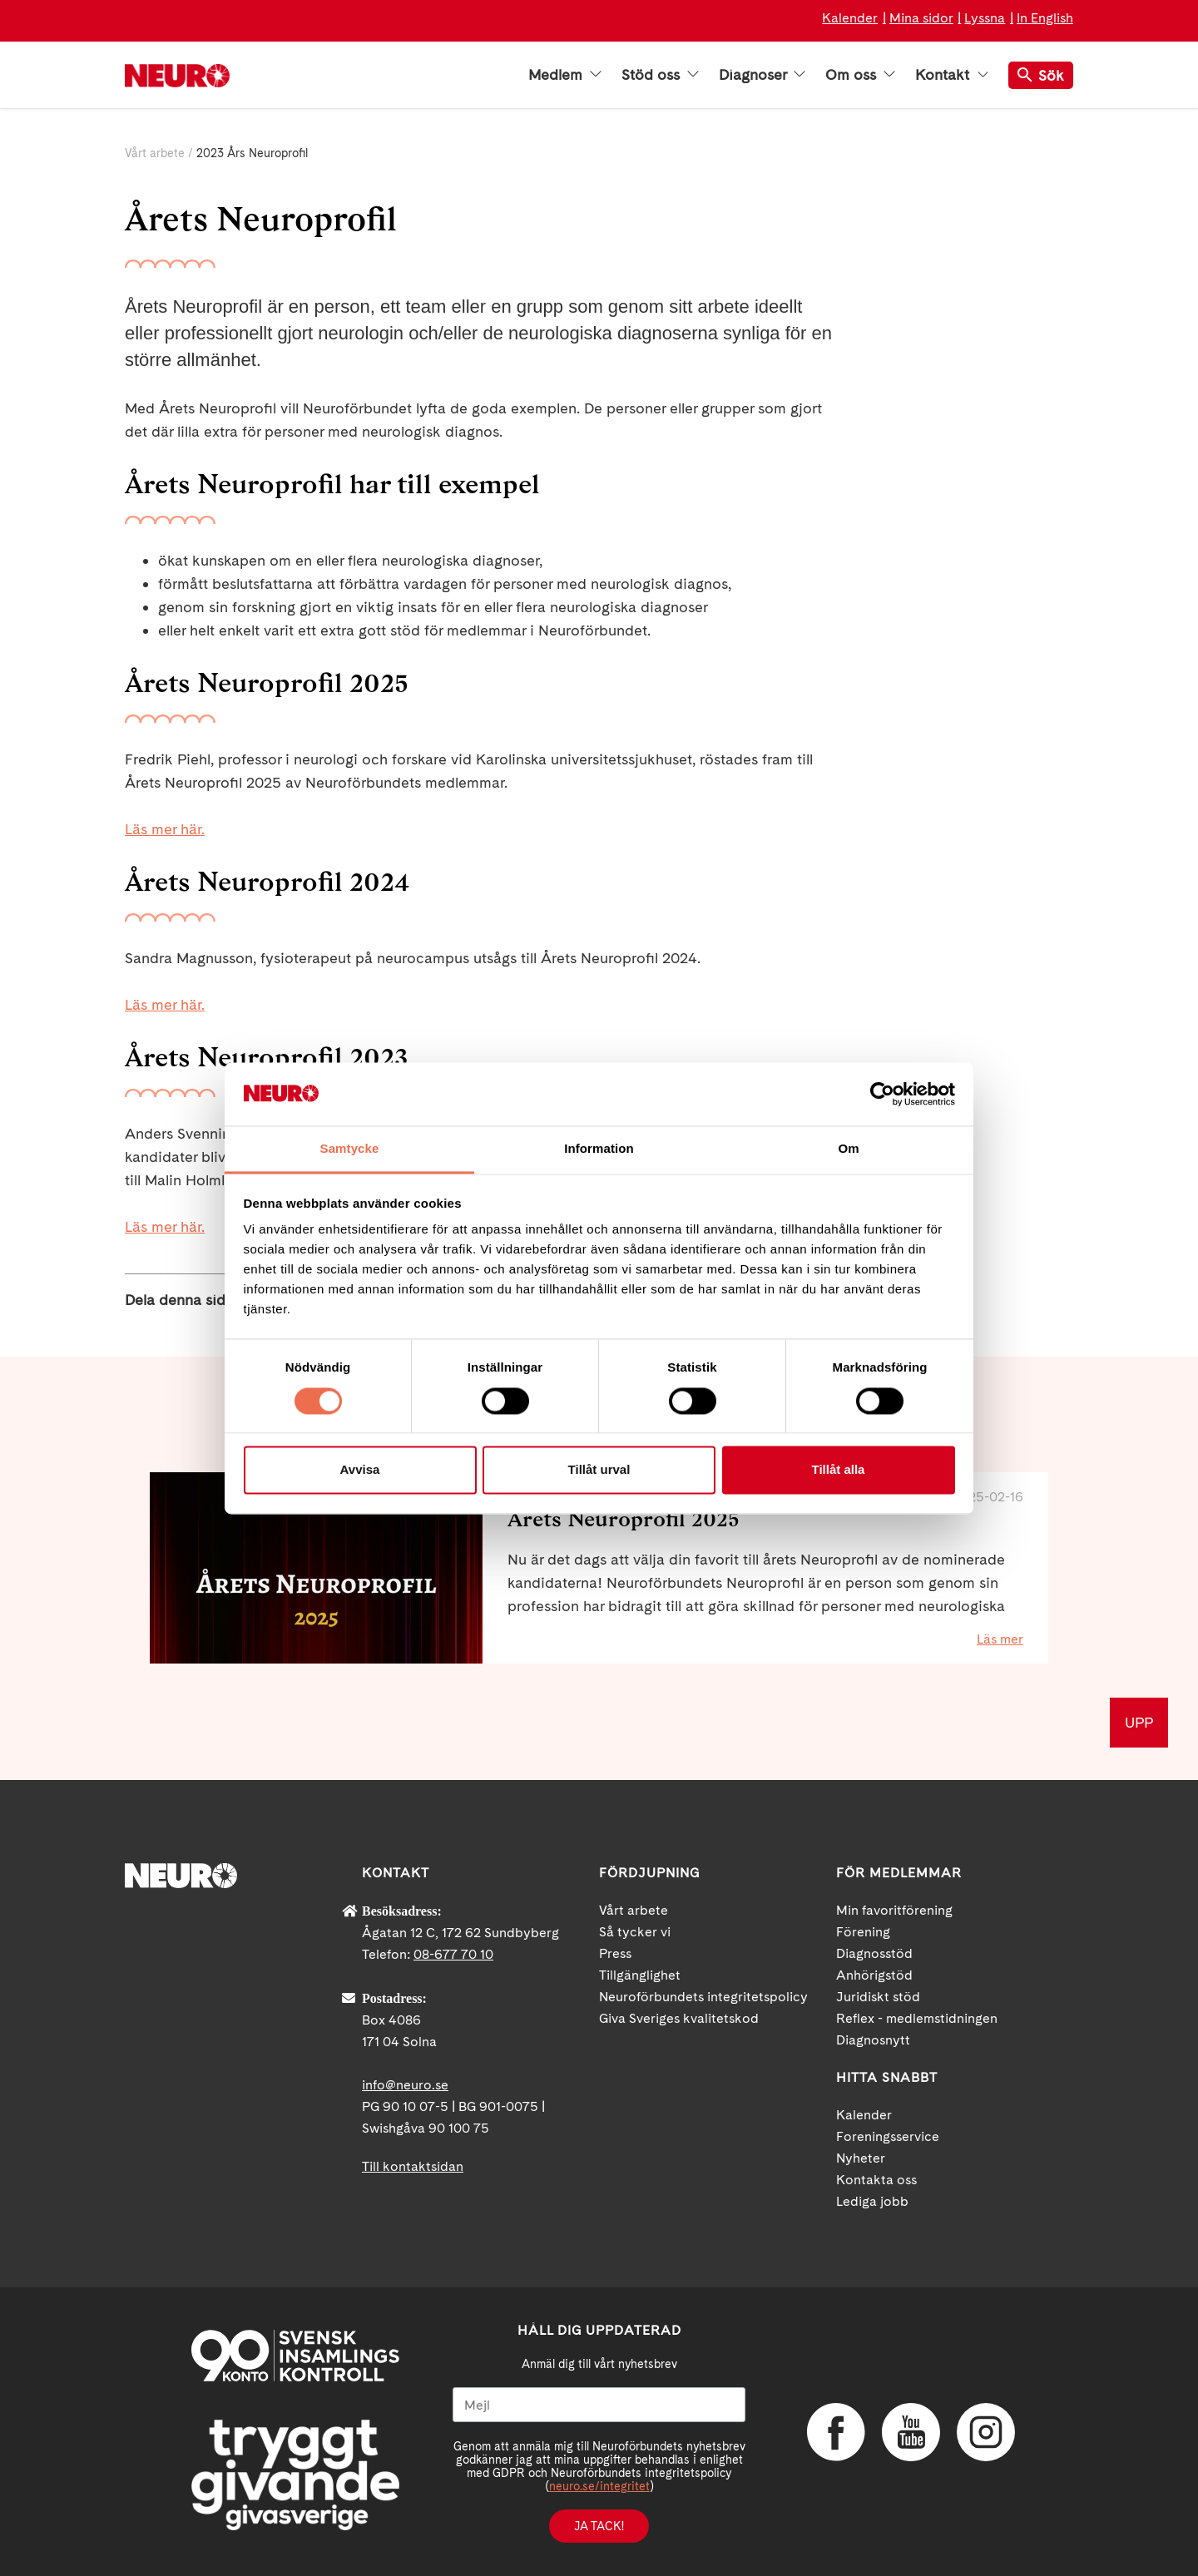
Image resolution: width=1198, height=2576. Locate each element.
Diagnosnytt (873, 2040)
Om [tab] (848, 1149)
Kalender (850, 18)
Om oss (860, 74)
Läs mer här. (165, 1004)
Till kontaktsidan (412, 2166)
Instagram (986, 2432)
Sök (1040, 75)
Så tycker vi (635, 1932)
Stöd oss (660, 74)
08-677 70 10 (453, 1954)
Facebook (836, 2432)
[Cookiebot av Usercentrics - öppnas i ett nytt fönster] (882, 1093)
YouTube (911, 2432)
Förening (863, 1932)
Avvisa (360, 1470)
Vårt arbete (155, 153)
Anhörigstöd (874, 1975)
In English (1045, 18)
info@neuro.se (405, 2085)
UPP (1139, 1722)
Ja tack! (599, 2526)
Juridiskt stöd (878, 1997)
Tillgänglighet (640, 1975)
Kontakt (951, 74)
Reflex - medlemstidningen (917, 2018)
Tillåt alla (838, 1470)
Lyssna (984, 18)
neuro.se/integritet (599, 2486)
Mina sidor (921, 18)
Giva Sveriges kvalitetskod (679, 2018)
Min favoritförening (894, 1910)
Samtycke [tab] (349, 1149)
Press (615, 1953)
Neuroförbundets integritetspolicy (703, 1997)
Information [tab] (599, 1149)
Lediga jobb (872, 2201)
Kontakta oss (876, 2180)
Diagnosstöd (874, 1953)
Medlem (564, 74)
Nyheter (860, 2158)
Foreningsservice (887, 2136)
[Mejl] (599, 2404)
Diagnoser (762, 74)
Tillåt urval (599, 1470)
